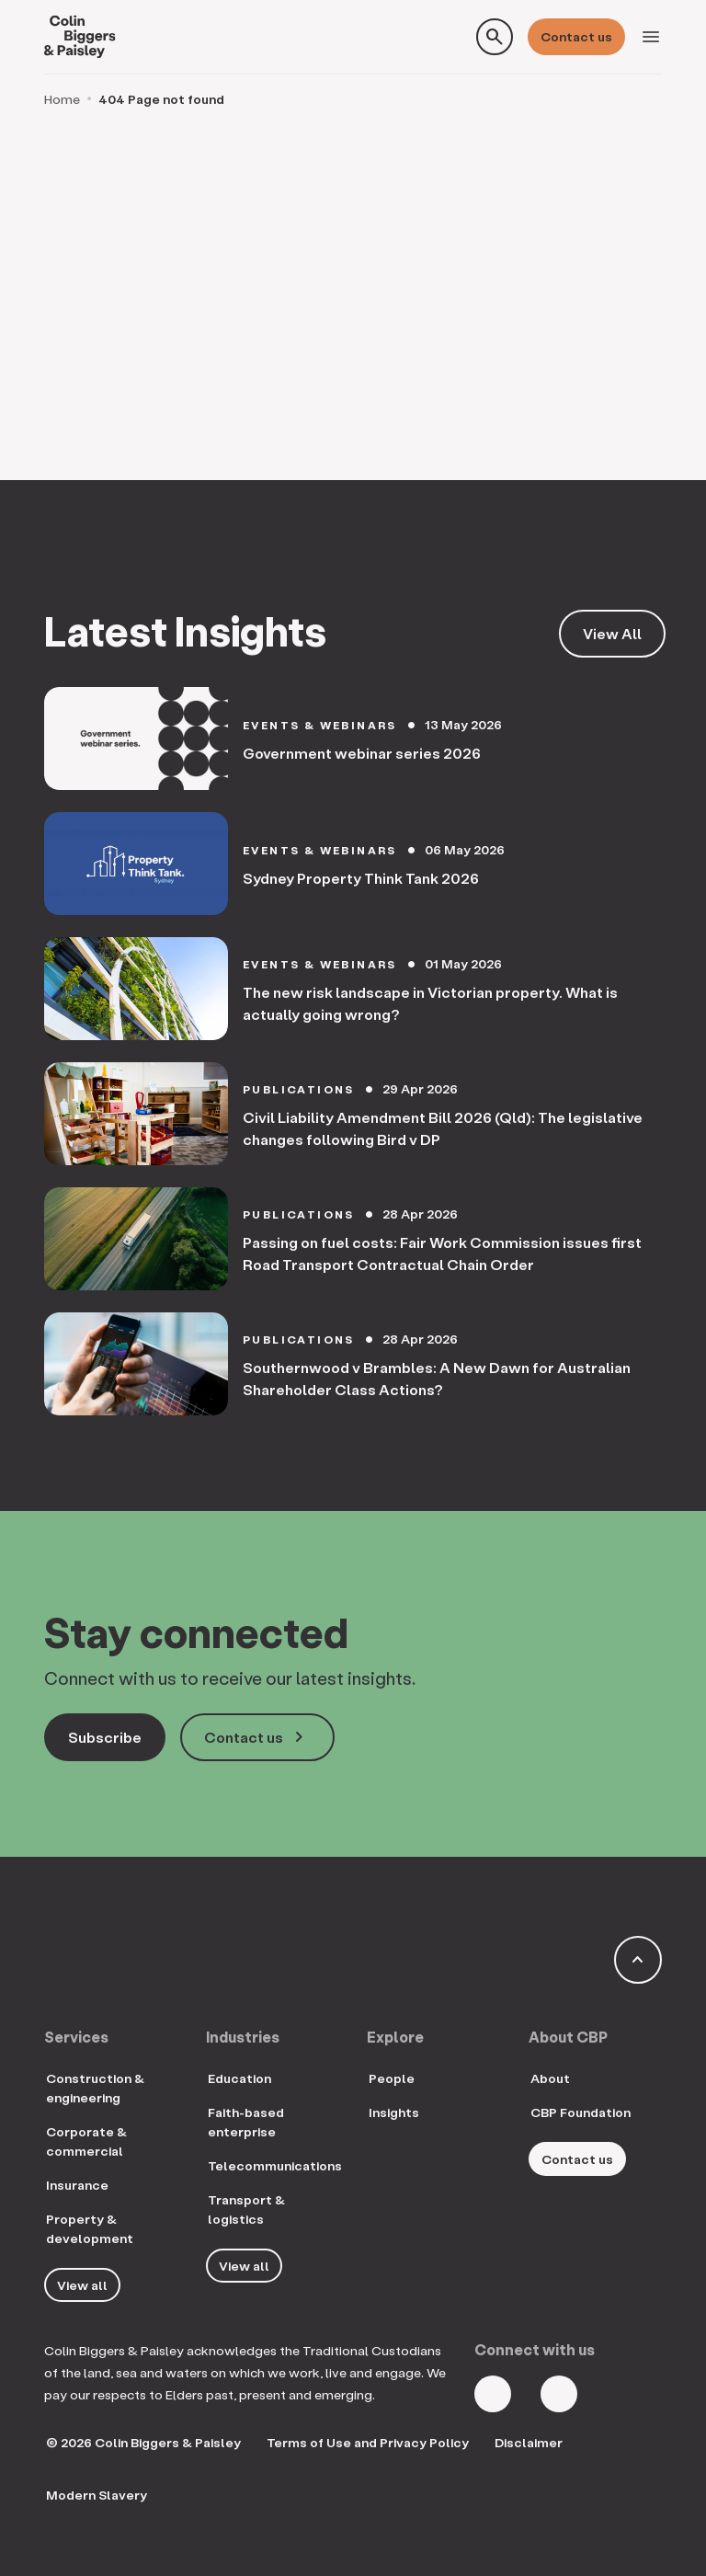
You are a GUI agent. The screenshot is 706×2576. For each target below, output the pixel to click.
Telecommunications (275, 2165)
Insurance (77, 2184)
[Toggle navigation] (651, 37)
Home (62, 99)
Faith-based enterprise (246, 2121)
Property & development (89, 2228)
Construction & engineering (95, 2087)
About (550, 2078)
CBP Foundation (580, 2112)
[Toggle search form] (494, 36)
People (392, 2078)
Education (239, 2078)
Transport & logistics (246, 2209)
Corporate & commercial (86, 2141)
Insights (394, 2112)
